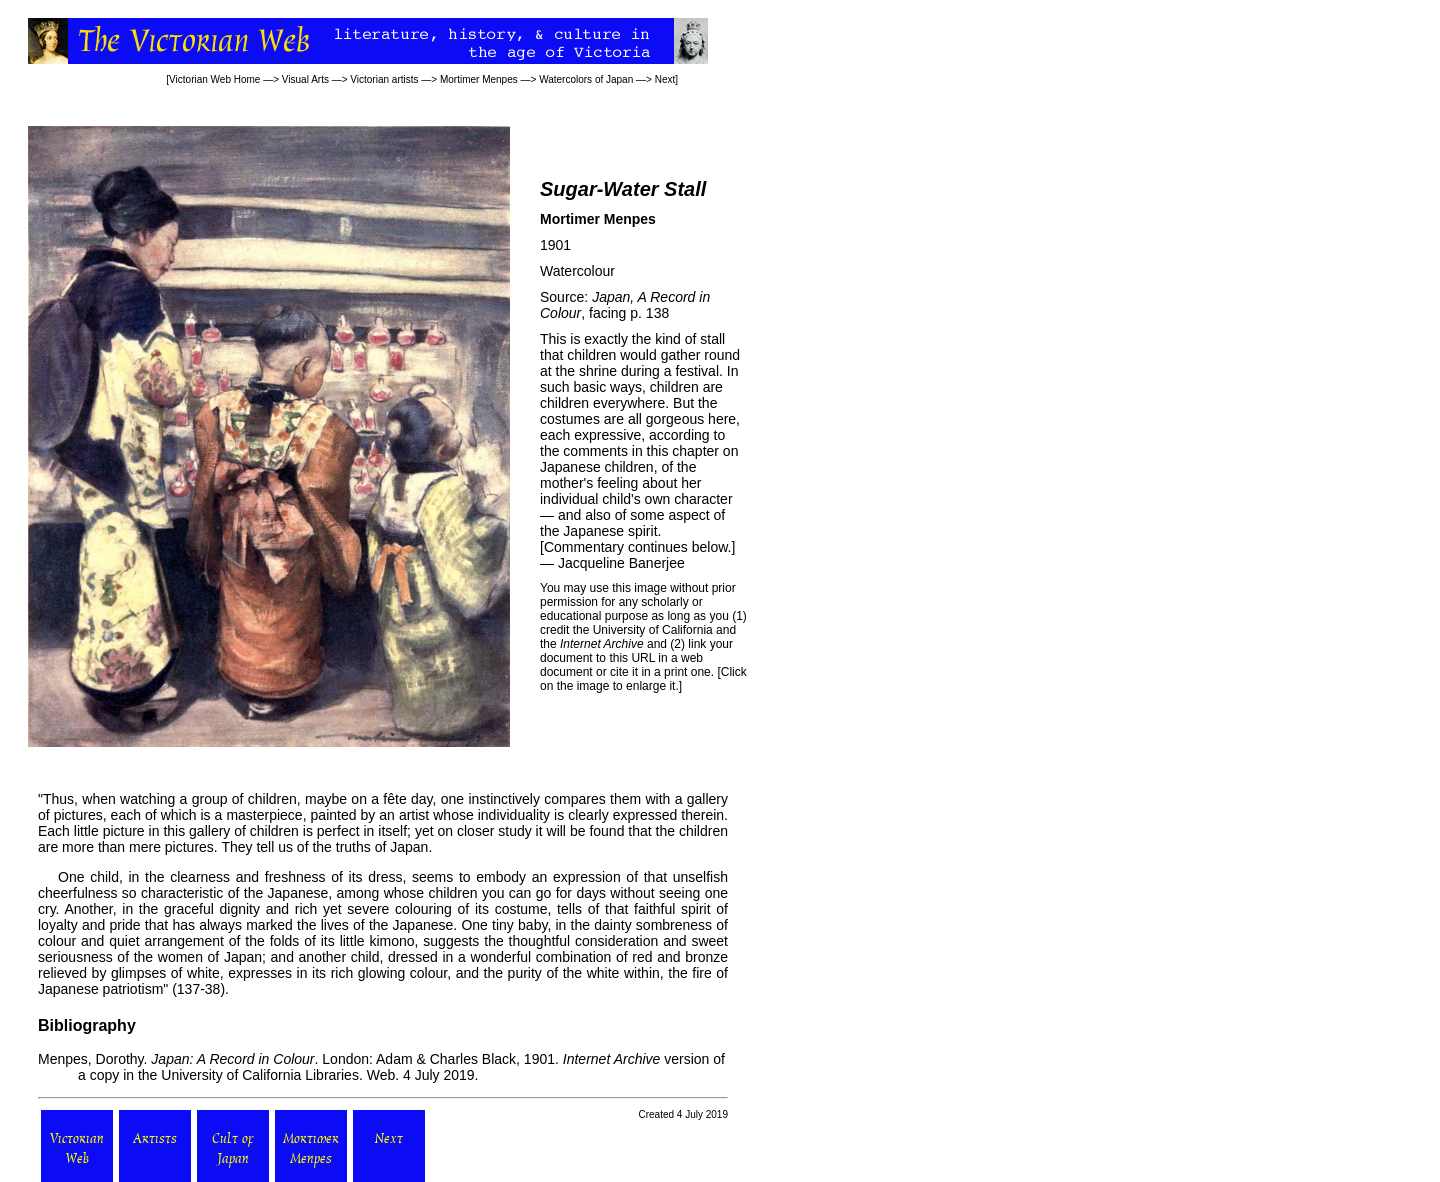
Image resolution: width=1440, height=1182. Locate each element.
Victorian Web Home (214, 79)
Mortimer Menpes (479, 79)
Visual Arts (305, 79)
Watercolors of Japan (586, 79)
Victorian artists (384, 79)
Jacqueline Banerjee (621, 563)
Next (665, 79)
